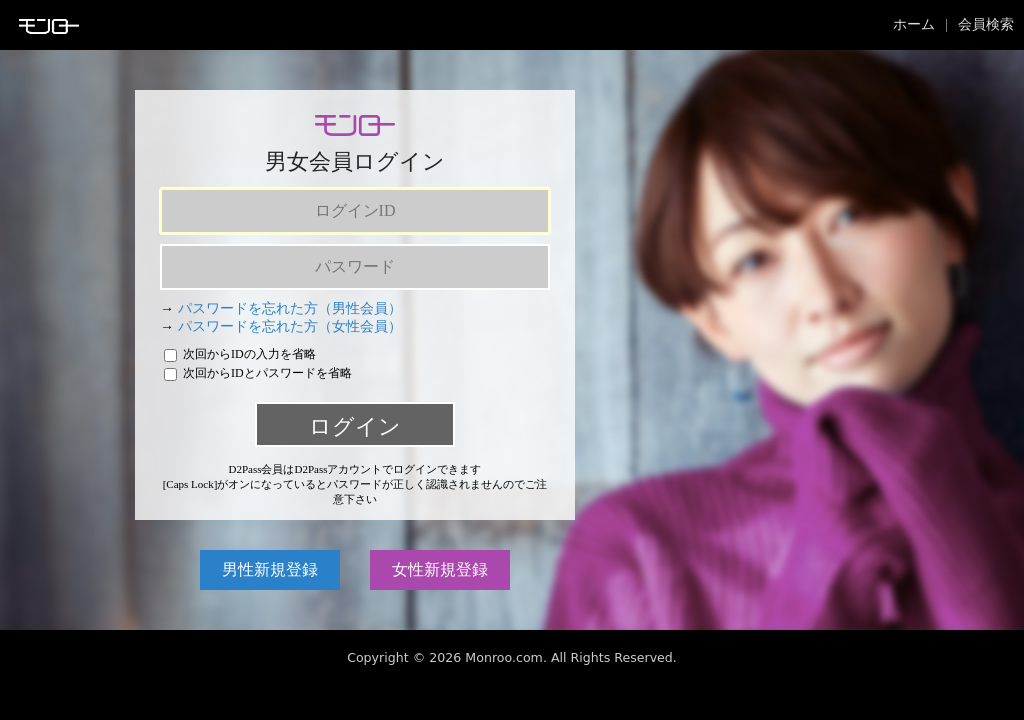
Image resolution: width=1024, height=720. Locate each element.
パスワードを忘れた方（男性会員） (290, 308)
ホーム (914, 24)
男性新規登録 (270, 569)
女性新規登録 (440, 569)
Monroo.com (504, 657)
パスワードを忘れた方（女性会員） (290, 326)
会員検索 (986, 24)
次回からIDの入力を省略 (240, 354)
